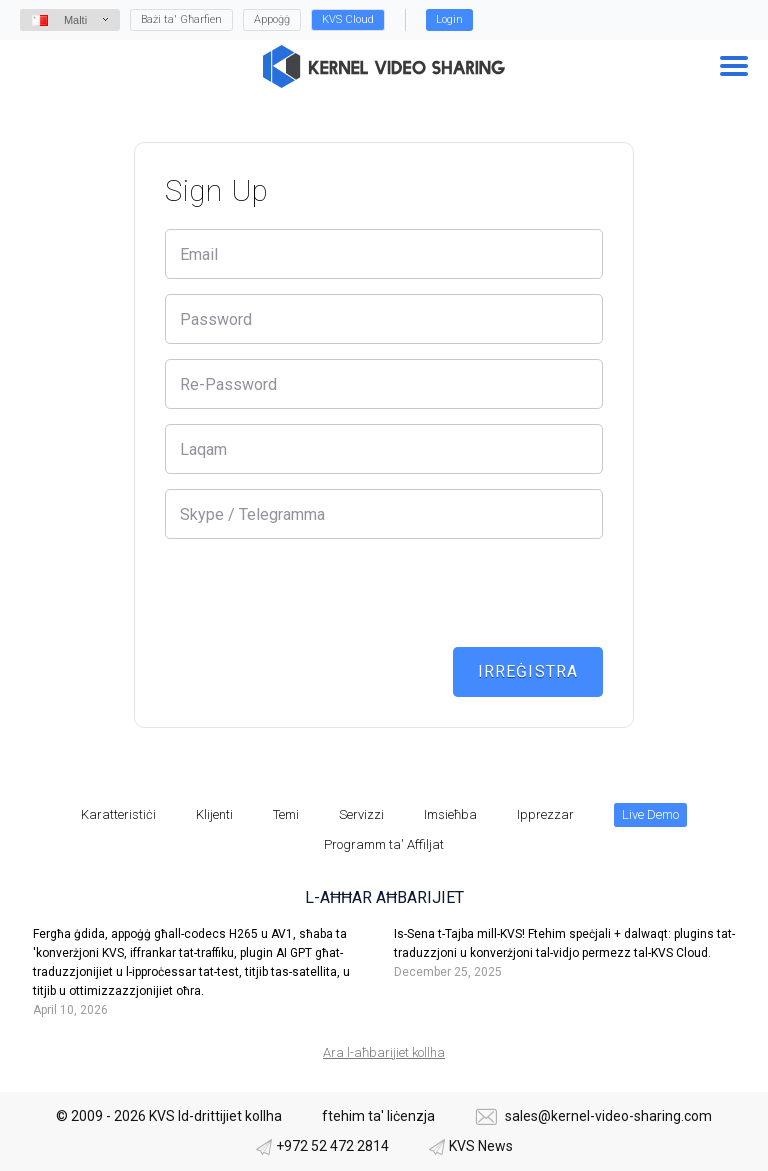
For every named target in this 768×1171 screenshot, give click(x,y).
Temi (286, 814)
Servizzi (361, 814)
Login (449, 19)
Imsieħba (450, 814)
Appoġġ (272, 19)
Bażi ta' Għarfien (181, 19)
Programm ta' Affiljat (384, 844)
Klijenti (214, 814)
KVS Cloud (348, 19)
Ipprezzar (545, 814)
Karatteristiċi (118, 814)
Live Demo (650, 814)
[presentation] (317, 593)
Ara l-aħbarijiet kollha (384, 1052)
